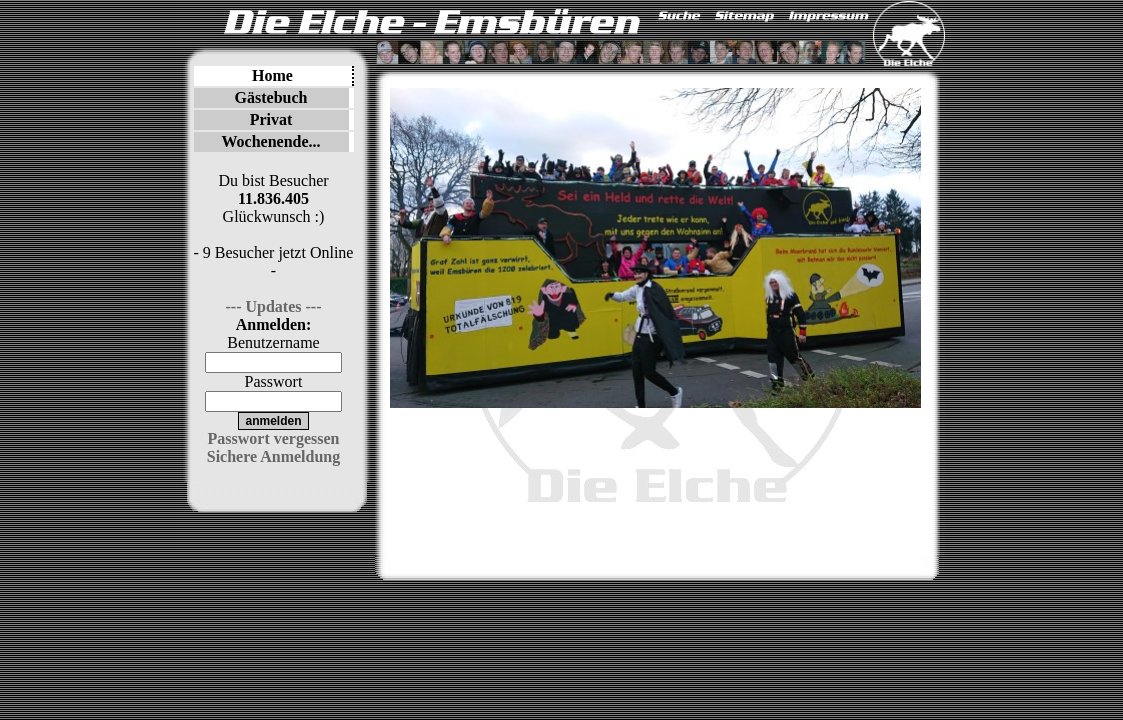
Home (272, 75)
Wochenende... (270, 141)
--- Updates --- (274, 306)
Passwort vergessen (274, 438)
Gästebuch (271, 97)
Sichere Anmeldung (274, 456)
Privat (271, 119)
